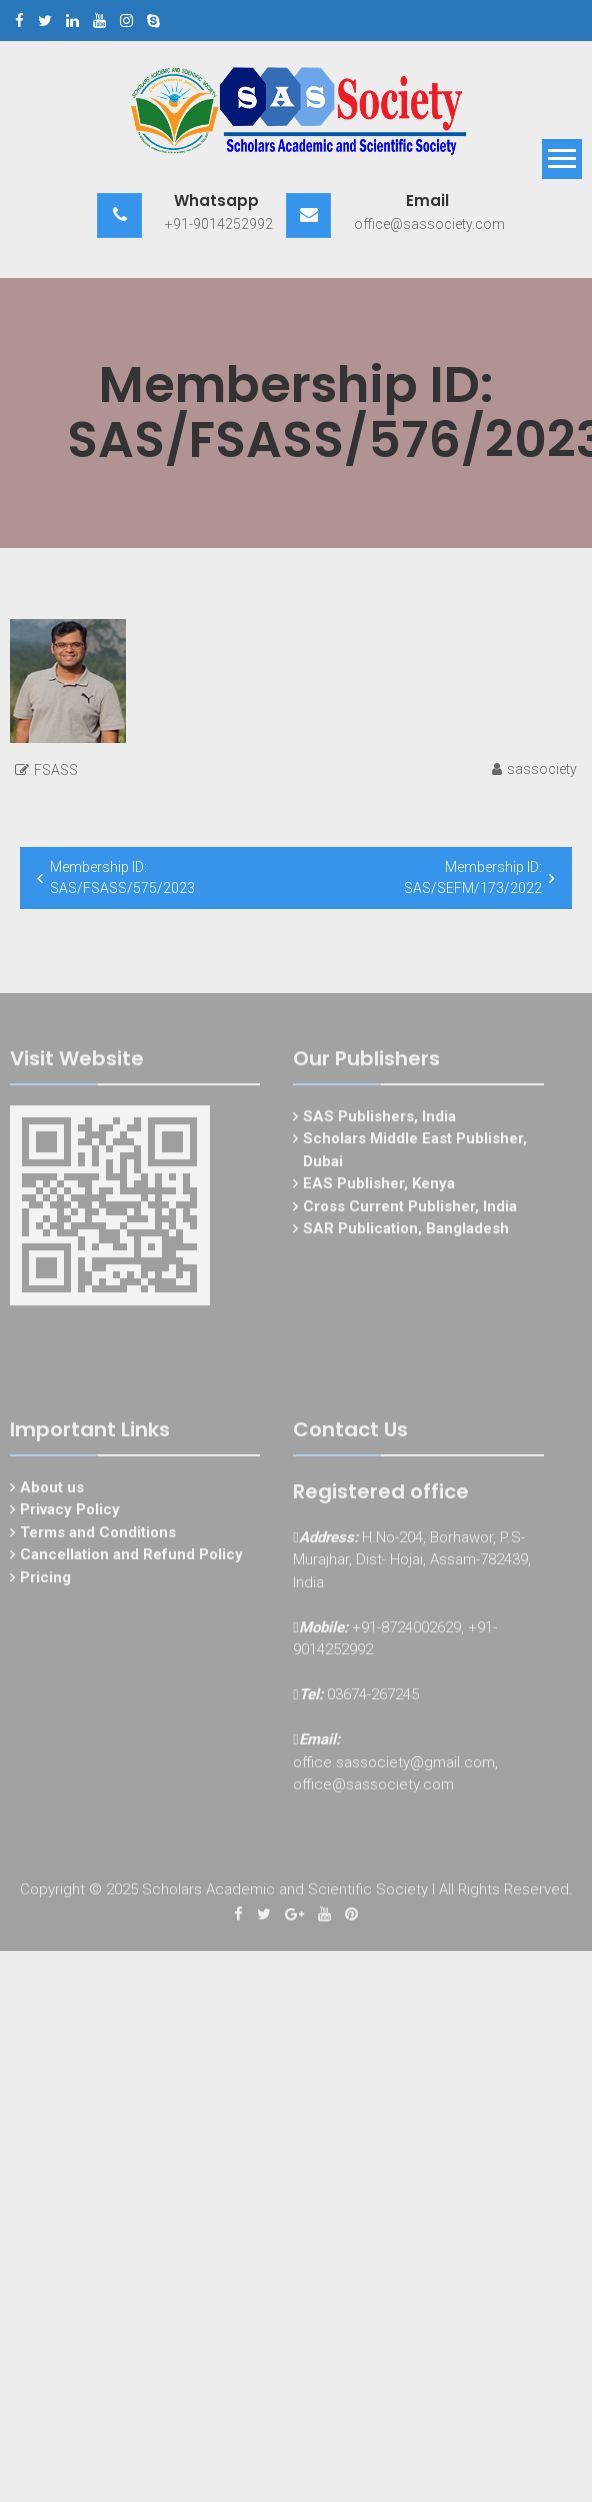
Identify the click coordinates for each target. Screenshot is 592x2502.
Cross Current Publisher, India (410, 1209)
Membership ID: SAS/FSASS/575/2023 (122, 877)
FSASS (56, 770)
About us (52, 1490)
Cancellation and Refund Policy (131, 1557)
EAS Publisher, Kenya (379, 1186)
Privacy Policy (70, 1512)
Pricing (45, 1580)
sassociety (542, 769)
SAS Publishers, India (379, 1119)
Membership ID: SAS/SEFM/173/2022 (473, 877)
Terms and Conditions (98, 1535)
